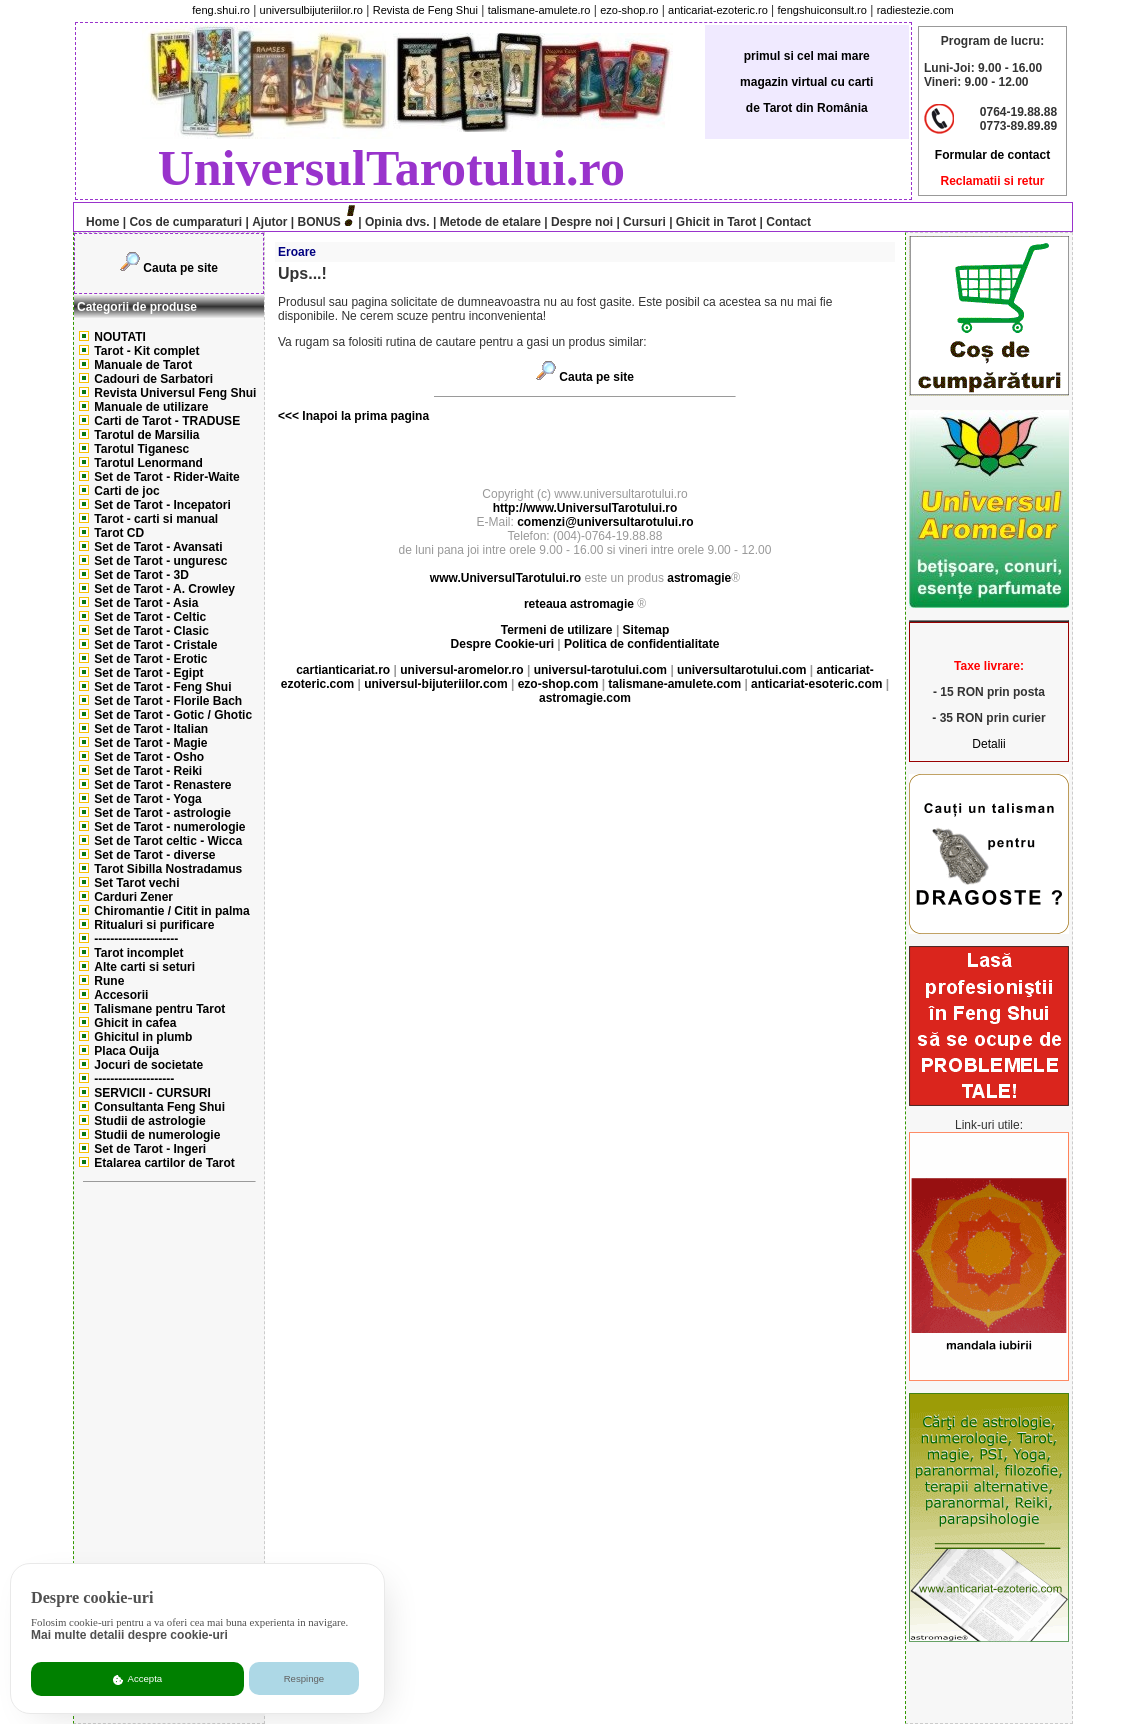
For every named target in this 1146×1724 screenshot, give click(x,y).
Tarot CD (119, 533)
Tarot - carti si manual (156, 519)
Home (97, 222)
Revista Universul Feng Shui (175, 393)
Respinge (304, 1678)
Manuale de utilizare (151, 407)
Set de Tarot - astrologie (162, 813)
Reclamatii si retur (992, 181)
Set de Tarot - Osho (149, 757)
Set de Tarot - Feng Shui (162, 687)
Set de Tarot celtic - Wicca (168, 841)
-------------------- (134, 1079)
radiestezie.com (915, 10)
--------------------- (136, 939)
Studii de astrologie (149, 1121)
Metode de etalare (490, 222)
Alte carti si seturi (144, 967)
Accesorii (121, 995)
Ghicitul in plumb (143, 1037)
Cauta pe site (180, 268)
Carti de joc (126, 491)
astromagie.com (585, 698)
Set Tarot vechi (136, 883)
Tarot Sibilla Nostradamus (168, 869)
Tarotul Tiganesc (141, 449)
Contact (787, 222)
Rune (109, 981)
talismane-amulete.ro (539, 10)
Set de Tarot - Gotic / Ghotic (173, 715)
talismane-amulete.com (674, 684)
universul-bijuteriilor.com (435, 684)
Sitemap (646, 630)
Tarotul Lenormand (148, 463)
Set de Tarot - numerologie (169, 827)
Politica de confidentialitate (641, 644)
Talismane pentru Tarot (159, 1009)
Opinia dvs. (397, 222)
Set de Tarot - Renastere (162, 785)
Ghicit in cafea (135, 1023)
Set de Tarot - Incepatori (162, 505)
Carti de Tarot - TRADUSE (167, 421)
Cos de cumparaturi (185, 222)
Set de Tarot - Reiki (148, 771)
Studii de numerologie (157, 1135)
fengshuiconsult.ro (822, 10)
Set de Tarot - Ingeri (150, 1149)
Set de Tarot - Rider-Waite (166, 477)
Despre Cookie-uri (502, 644)
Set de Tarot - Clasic (151, 631)
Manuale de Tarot (143, 365)
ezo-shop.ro (629, 10)
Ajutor (269, 222)
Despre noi (582, 222)
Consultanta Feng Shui (159, 1107)
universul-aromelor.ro (461, 670)
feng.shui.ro (220, 10)
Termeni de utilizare (558, 630)
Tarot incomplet (138, 953)
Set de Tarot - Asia (146, 603)
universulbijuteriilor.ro (311, 10)
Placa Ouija (126, 1051)
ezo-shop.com (558, 684)
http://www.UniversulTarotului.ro (585, 508)
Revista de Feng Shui (425, 10)
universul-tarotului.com (600, 670)
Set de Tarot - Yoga (147, 799)
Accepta (137, 1679)
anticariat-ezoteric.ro (718, 10)
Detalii (988, 744)
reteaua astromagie (579, 604)
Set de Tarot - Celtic (150, 617)
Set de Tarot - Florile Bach (168, 701)
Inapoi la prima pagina (364, 416)
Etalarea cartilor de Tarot (164, 1163)
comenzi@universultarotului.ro (605, 522)
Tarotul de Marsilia (146, 435)
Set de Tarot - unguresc (160, 561)
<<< (288, 416)
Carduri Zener (133, 897)
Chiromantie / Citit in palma (171, 911)
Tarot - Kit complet (146, 351)
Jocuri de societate (148, 1065)
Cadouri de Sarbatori (153, 379)
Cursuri (644, 222)
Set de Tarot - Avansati (158, 547)
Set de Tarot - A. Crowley (164, 589)
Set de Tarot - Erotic (150, 659)
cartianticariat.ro (343, 670)
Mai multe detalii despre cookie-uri (129, 1635)
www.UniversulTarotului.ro (505, 578)
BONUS (319, 222)
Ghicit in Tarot (715, 222)
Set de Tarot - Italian (151, 729)
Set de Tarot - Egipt (148, 673)
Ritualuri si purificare (154, 925)
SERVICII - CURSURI (152, 1093)
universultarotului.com (741, 670)
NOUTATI (120, 337)
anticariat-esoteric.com (816, 684)
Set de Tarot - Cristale (155, 645)
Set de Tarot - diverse (154, 855)
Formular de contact (992, 155)
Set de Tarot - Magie (150, 743)
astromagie (699, 578)
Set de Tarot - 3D (141, 575)
